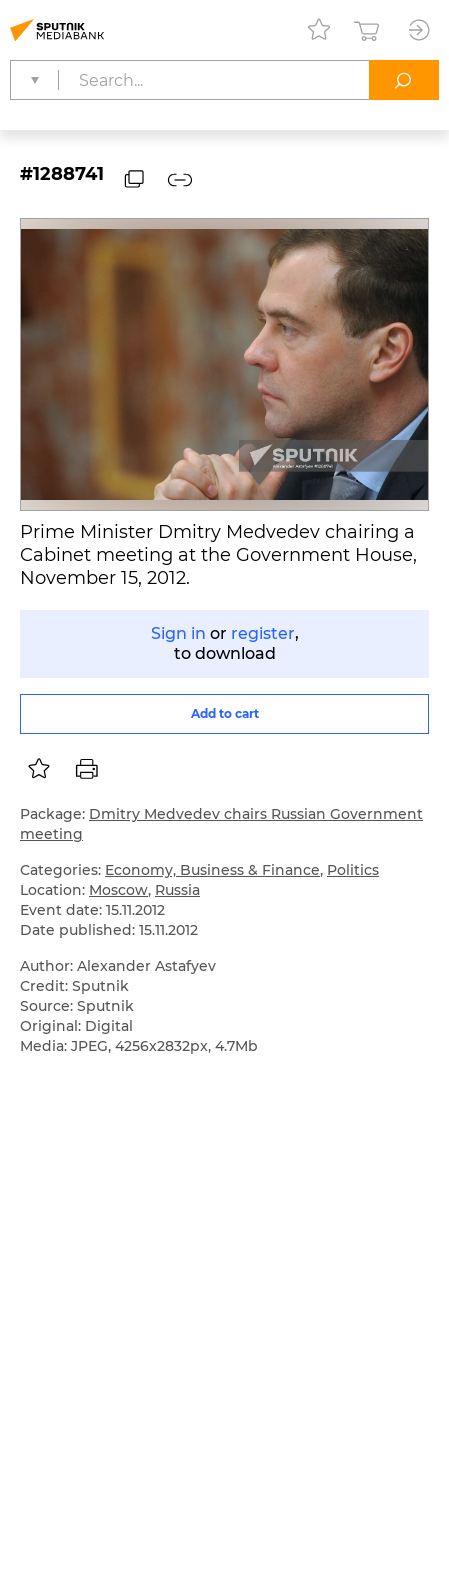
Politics (353, 870)
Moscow (118, 890)
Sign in (178, 633)
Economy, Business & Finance (212, 870)
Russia (177, 890)
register (263, 633)
